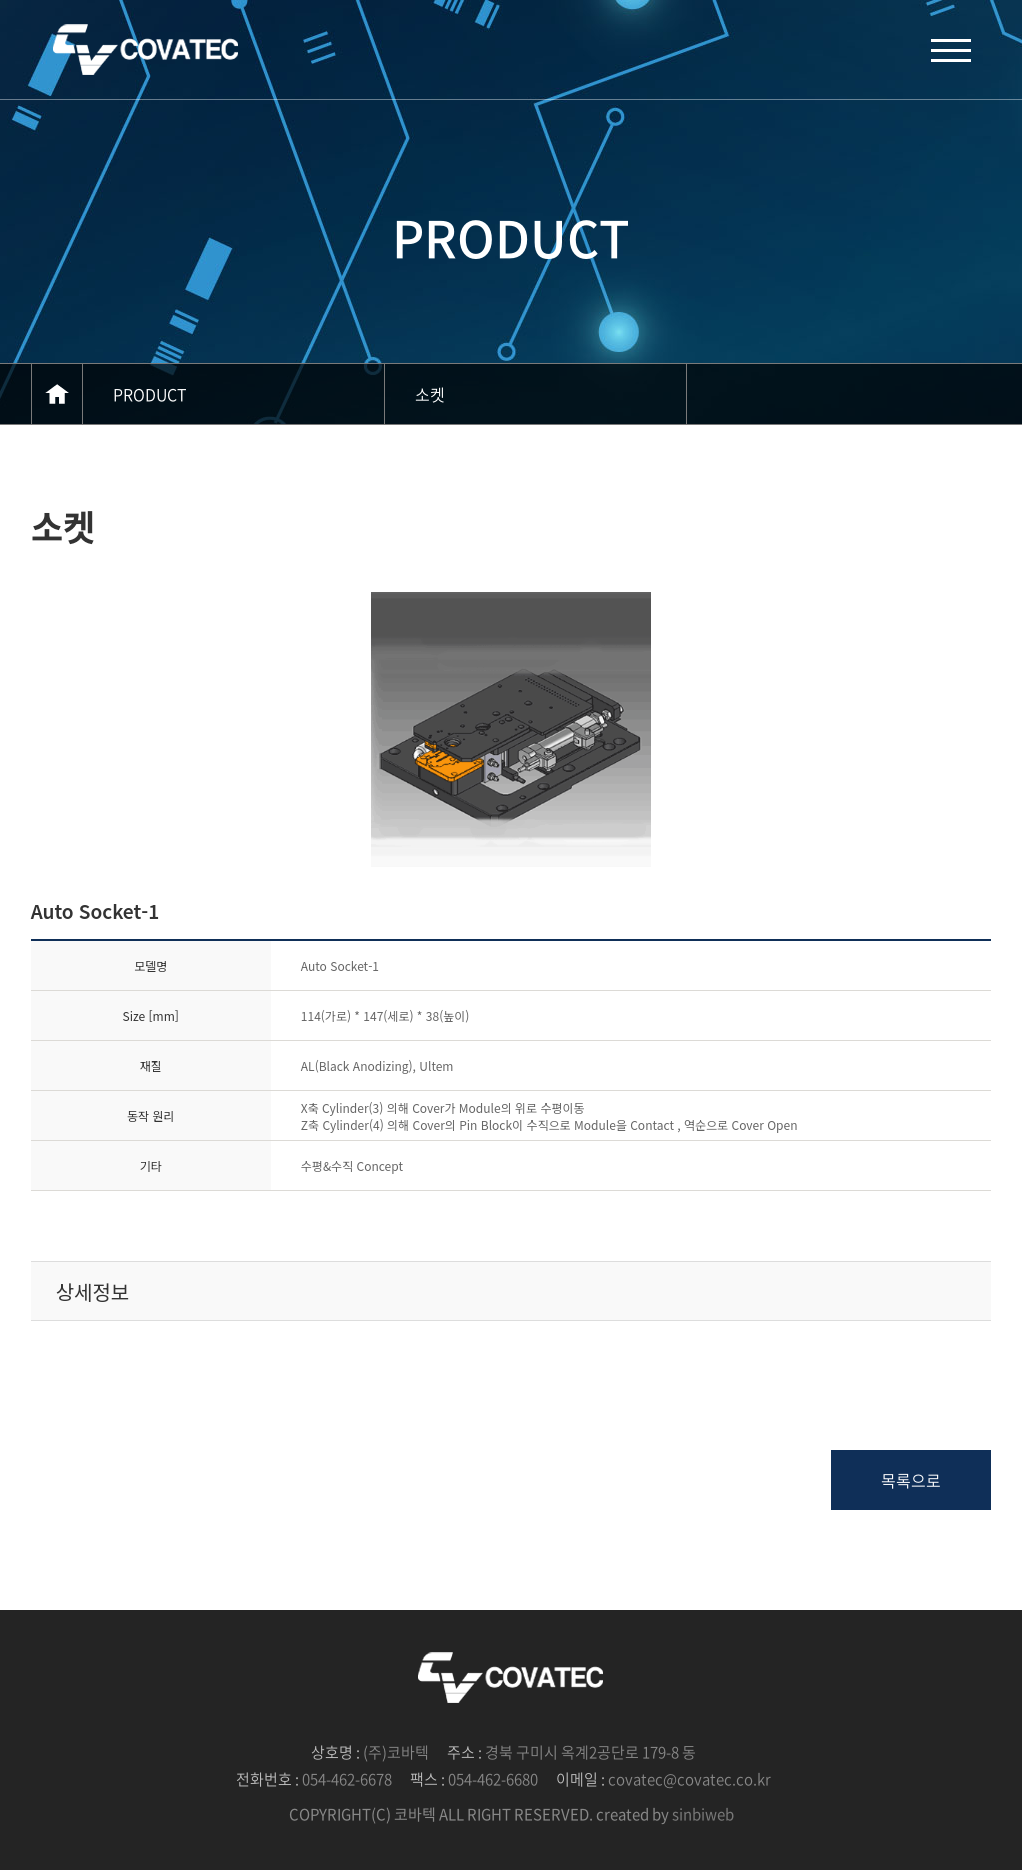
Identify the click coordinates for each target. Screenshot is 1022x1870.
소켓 (430, 394)
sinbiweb (703, 1814)
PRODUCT (150, 394)
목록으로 (911, 1480)
